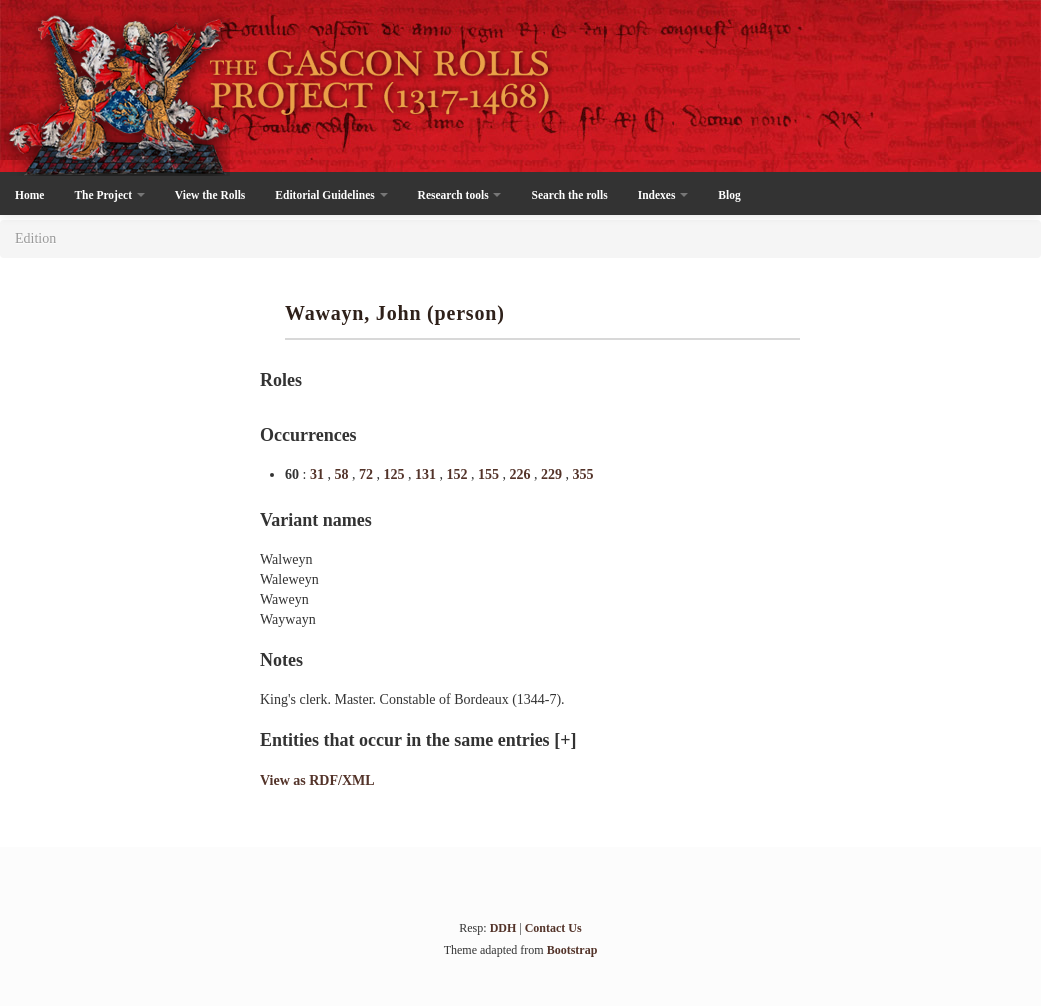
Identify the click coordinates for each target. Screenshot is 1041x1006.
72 (368, 474)
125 (395, 474)
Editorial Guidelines (331, 195)
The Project (109, 195)
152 (458, 474)
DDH (503, 928)
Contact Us (553, 928)
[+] (565, 740)
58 (343, 474)
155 (490, 474)
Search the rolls (569, 195)
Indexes (663, 195)
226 (521, 474)
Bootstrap (572, 950)
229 (553, 474)
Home (29, 195)
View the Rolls (210, 195)
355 (582, 474)
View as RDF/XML (317, 780)
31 (319, 474)
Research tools (460, 195)
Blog (729, 195)
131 (427, 474)
